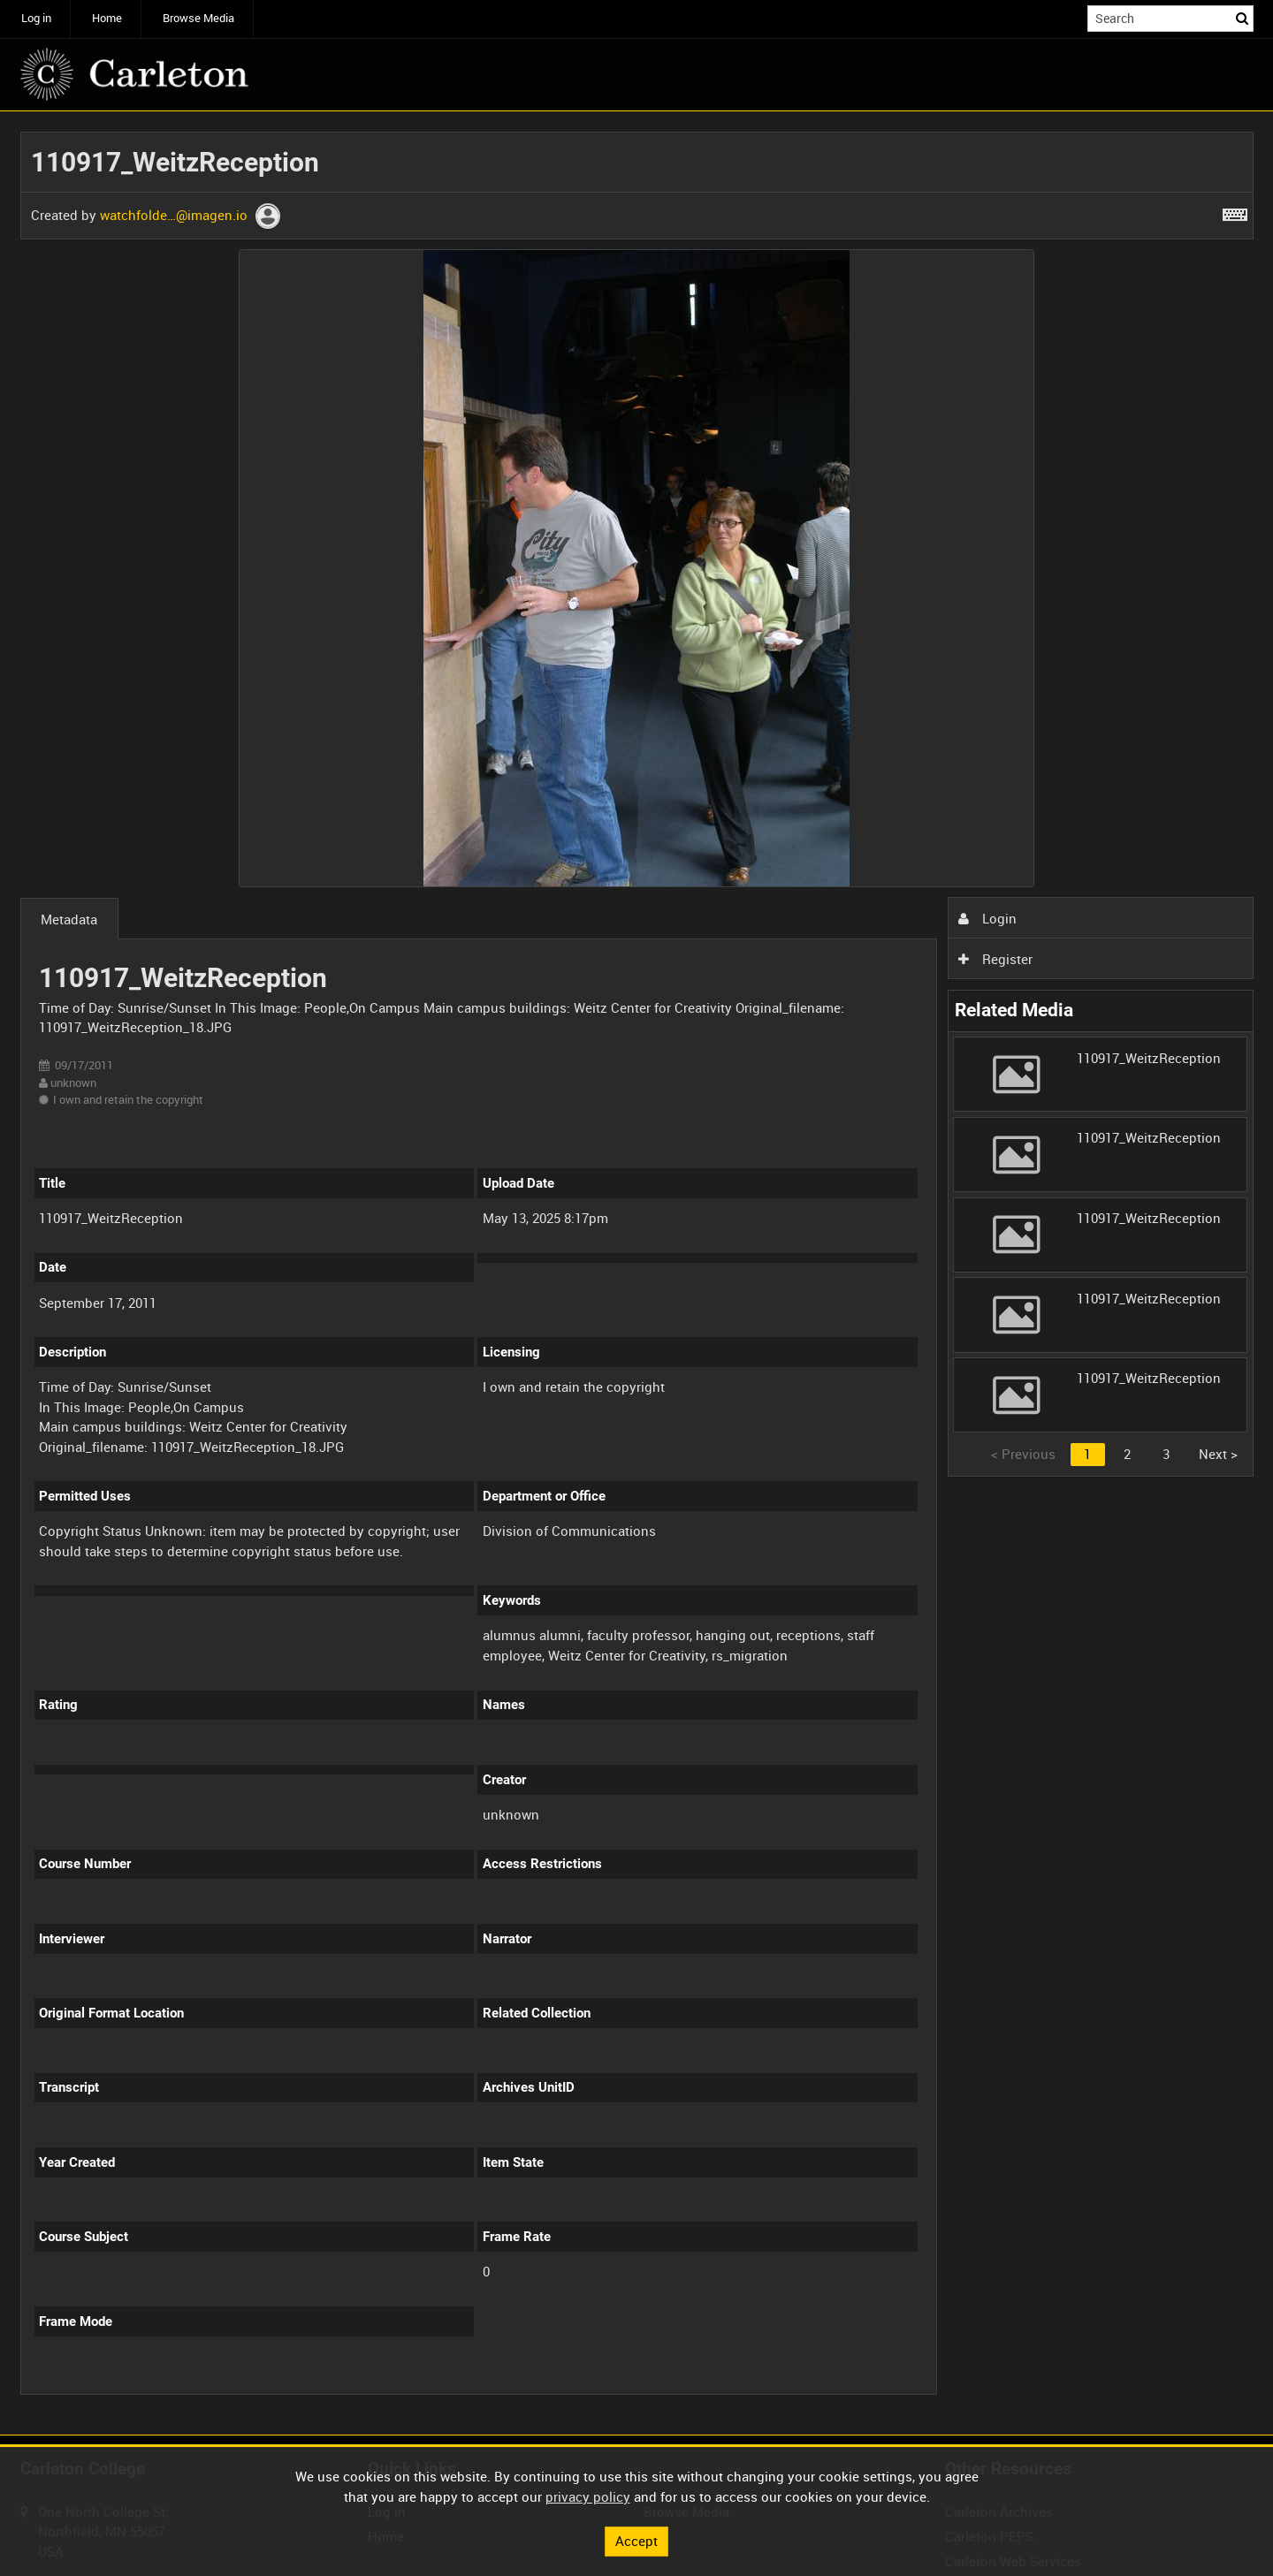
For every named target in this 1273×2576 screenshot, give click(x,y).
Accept (636, 2540)
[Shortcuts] (1235, 211)
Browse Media (198, 18)
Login (987, 918)
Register (995, 959)
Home (107, 18)
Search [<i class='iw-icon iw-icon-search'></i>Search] (1243, 17)
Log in (36, 18)
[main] (637, 1273)
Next (1218, 1454)
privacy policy (587, 2496)
